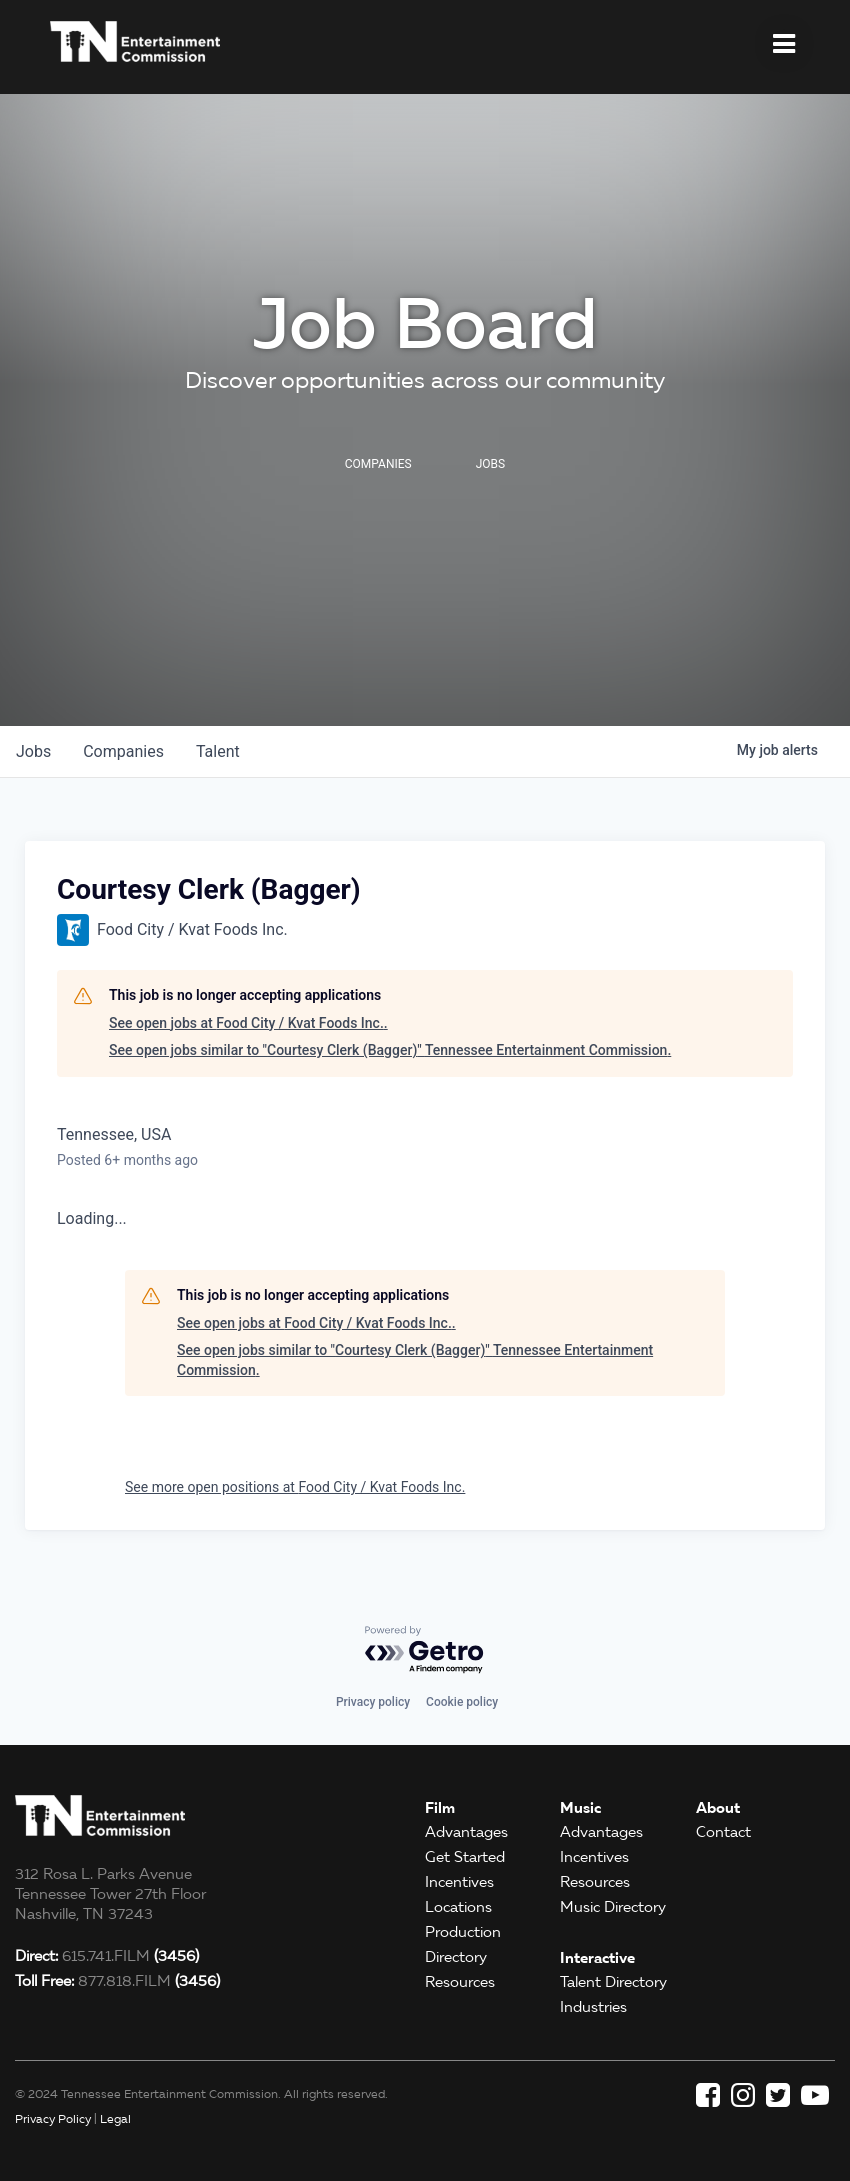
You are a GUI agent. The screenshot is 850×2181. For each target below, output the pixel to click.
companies (123, 751)
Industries (593, 2007)
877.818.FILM (117, 1981)
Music (580, 1807)
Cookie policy (462, 1702)
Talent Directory (613, 1982)
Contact (723, 1832)
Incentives (459, 1882)
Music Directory (613, 1907)
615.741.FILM (107, 1956)
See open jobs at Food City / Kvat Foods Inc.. (248, 1023)
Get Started (465, 1857)
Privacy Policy (53, 2118)
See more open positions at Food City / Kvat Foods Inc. (295, 1487)
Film (440, 1807)
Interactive (597, 1957)
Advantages (466, 1832)
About (718, 1807)
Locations (458, 1907)
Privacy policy (373, 1702)
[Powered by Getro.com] (425, 1650)
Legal (115, 2118)
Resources (460, 1982)
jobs (33, 751)
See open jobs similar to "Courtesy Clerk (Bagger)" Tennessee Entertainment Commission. (390, 1050)
